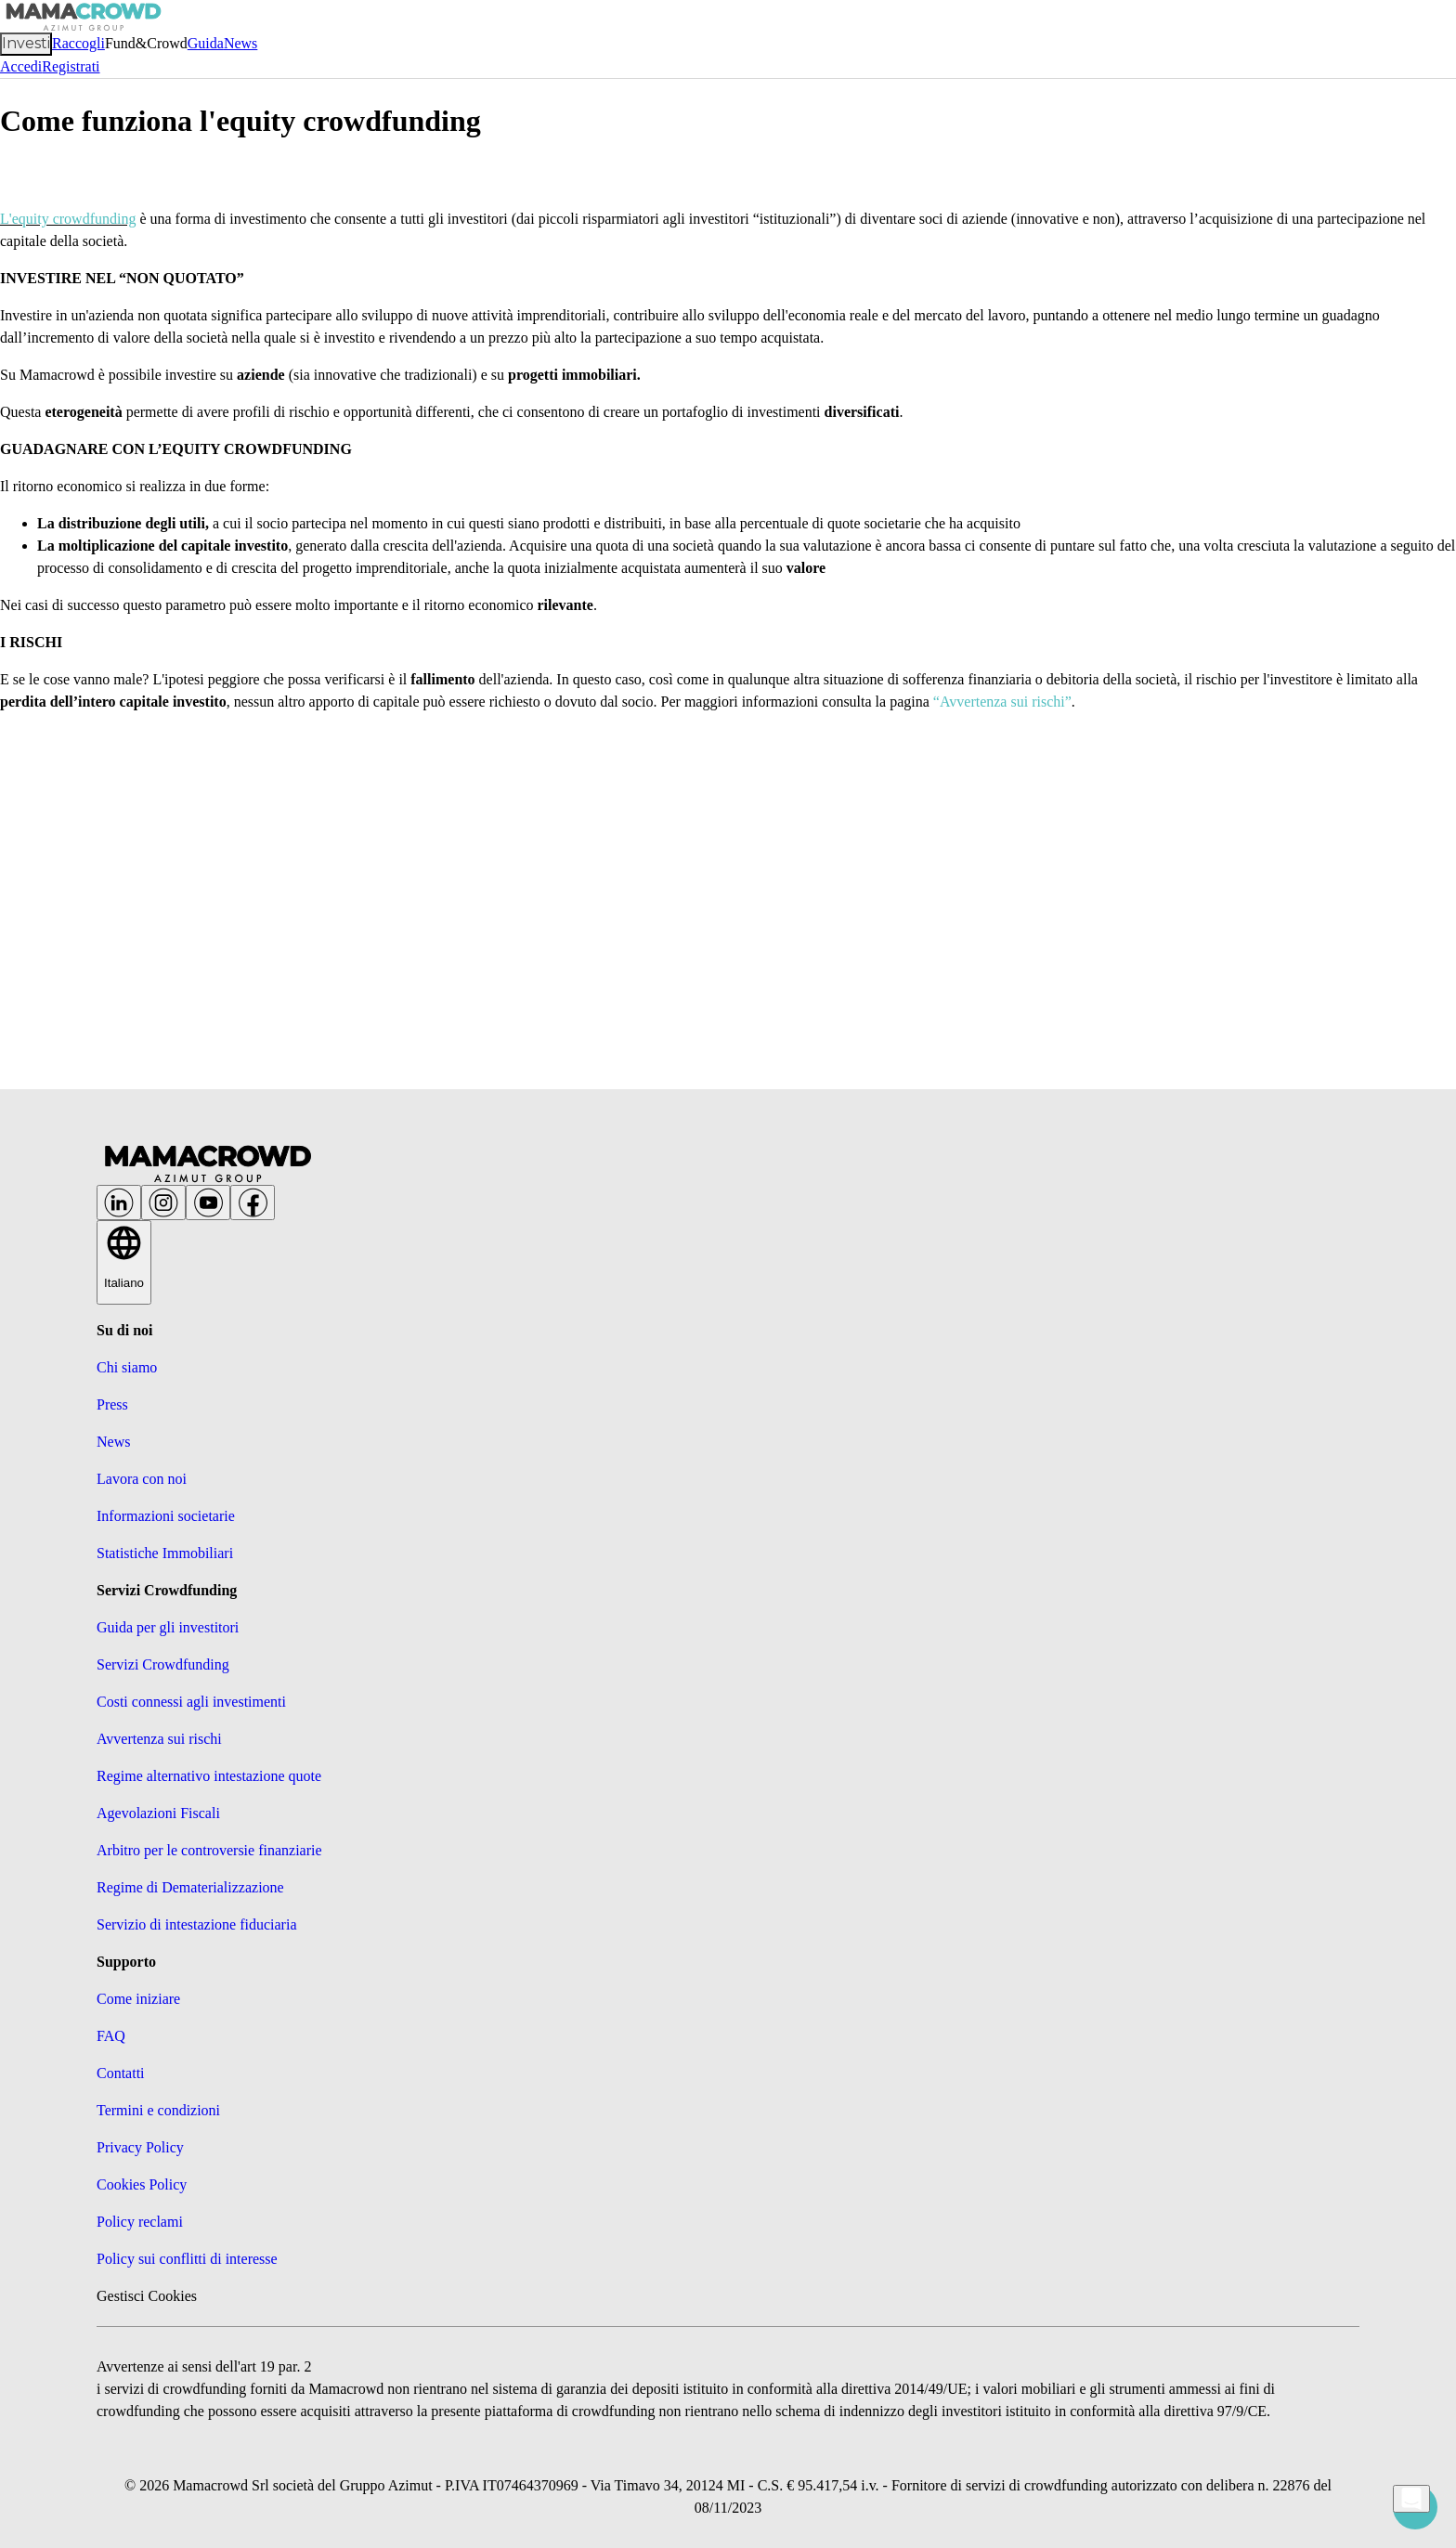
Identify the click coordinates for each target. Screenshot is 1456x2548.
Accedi (21, 66)
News (240, 43)
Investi (26, 43)
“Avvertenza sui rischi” (1002, 701)
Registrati (70, 66)
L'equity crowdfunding (68, 219)
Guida (206, 43)
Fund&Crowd (146, 43)
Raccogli (78, 43)
